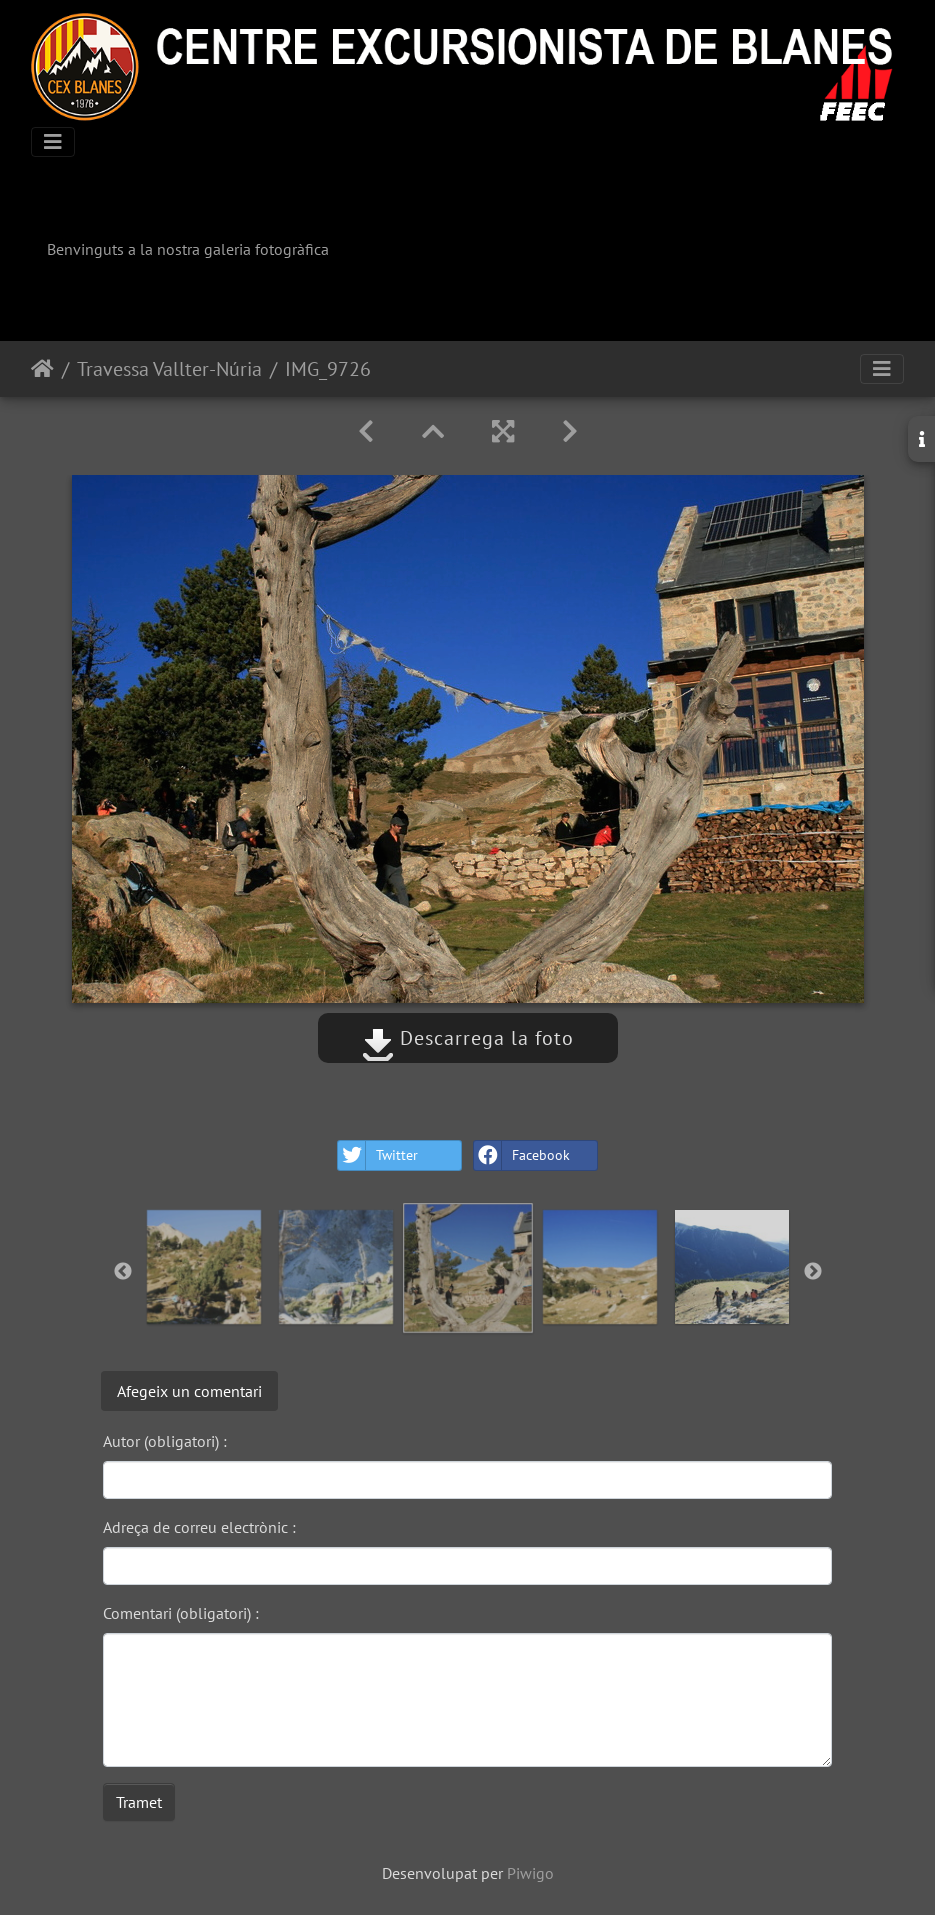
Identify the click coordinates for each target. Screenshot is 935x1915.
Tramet (139, 1802)
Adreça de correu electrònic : (199, 1527)
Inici (42, 369)
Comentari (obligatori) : (181, 1613)
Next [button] (813, 1272)
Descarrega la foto (468, 1038)
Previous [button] (123, 1272)
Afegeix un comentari (189, 1391)
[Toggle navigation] (53, 142)
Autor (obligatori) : (165, 1441)
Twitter (378, 1155)
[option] (204, 1267)
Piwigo (530, 1873)
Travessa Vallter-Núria (169, 369)
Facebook (522, 1155)
